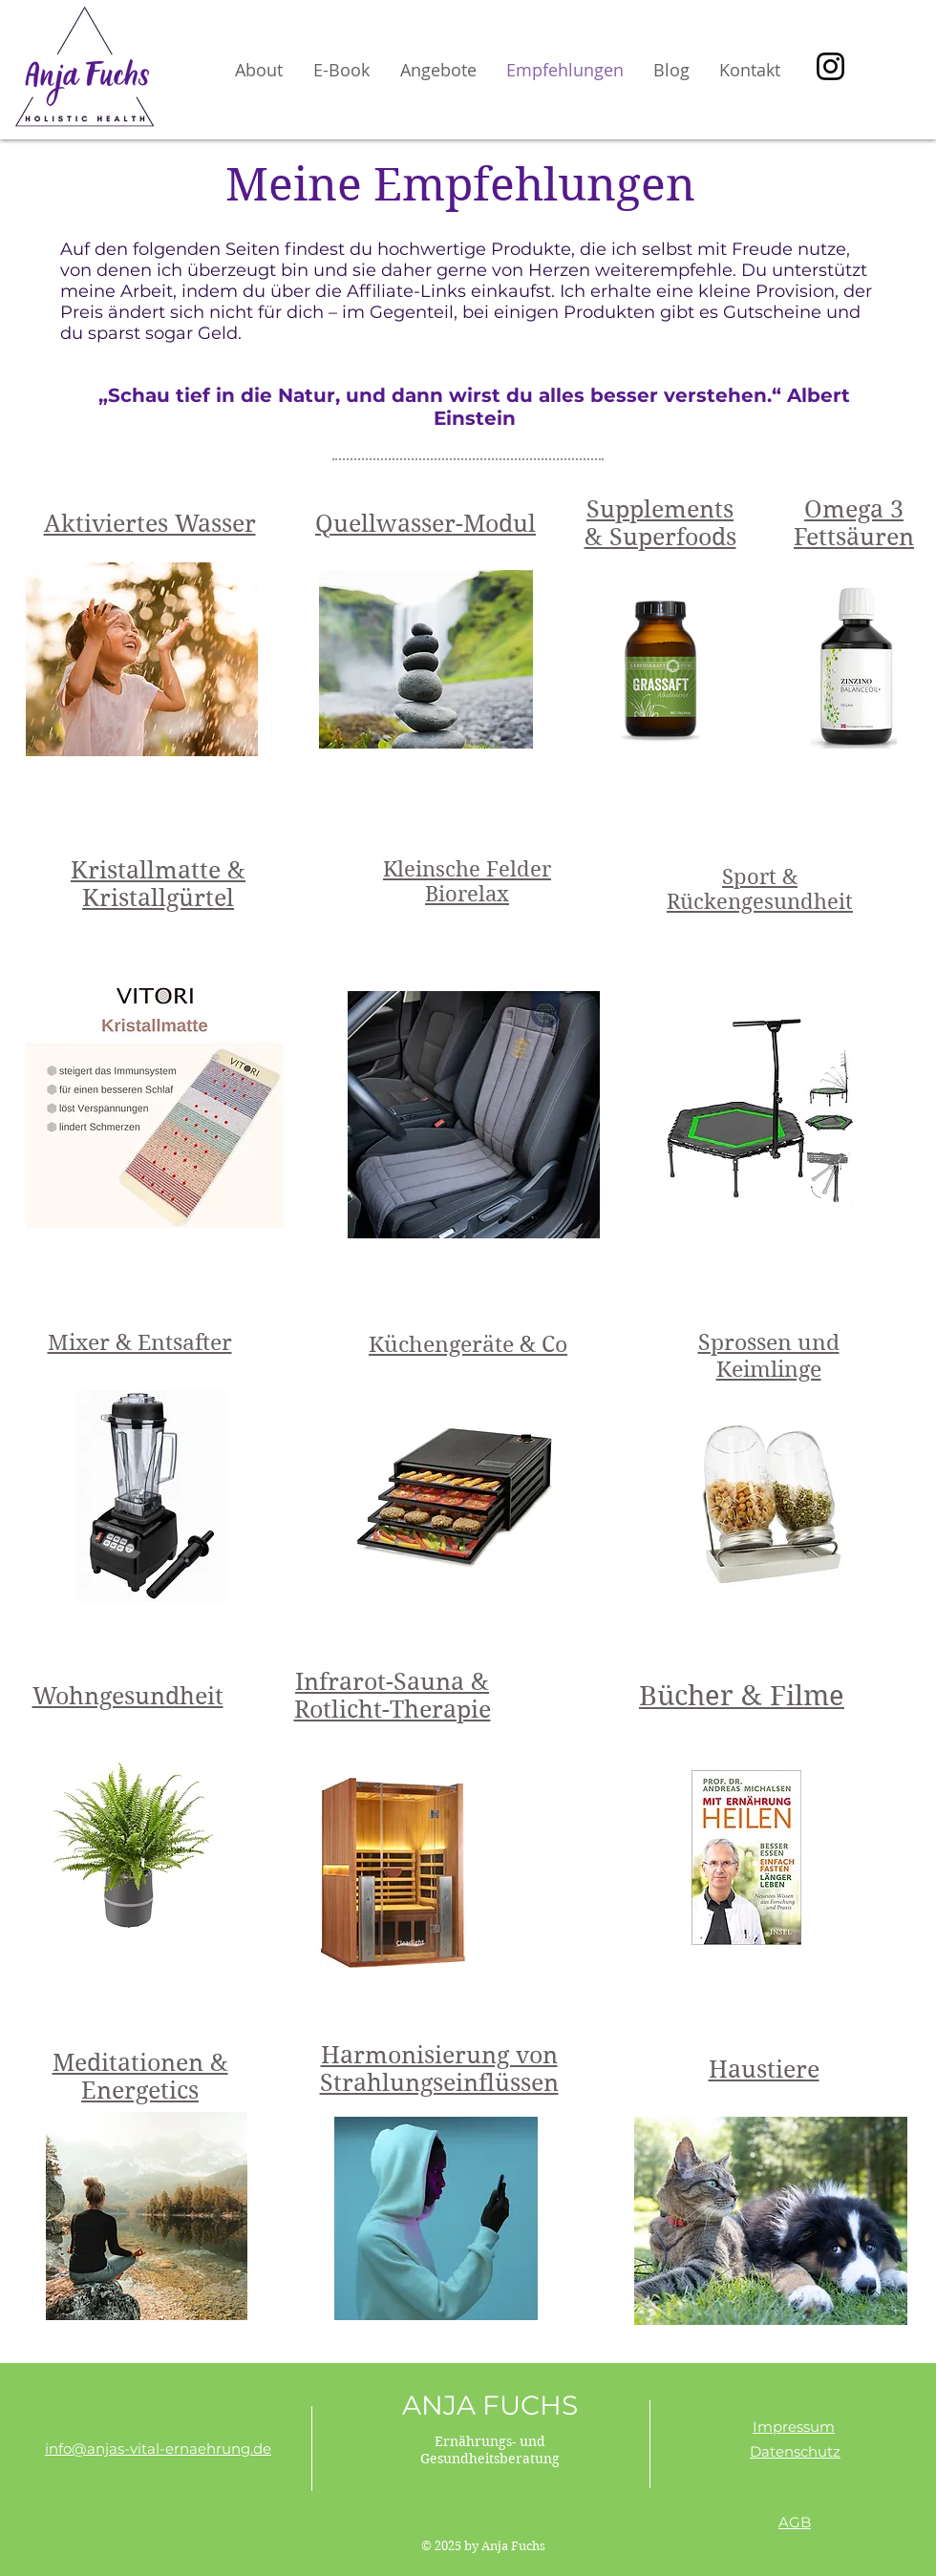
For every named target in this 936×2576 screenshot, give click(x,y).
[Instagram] (830, 66)
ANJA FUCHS (490, 2405)
